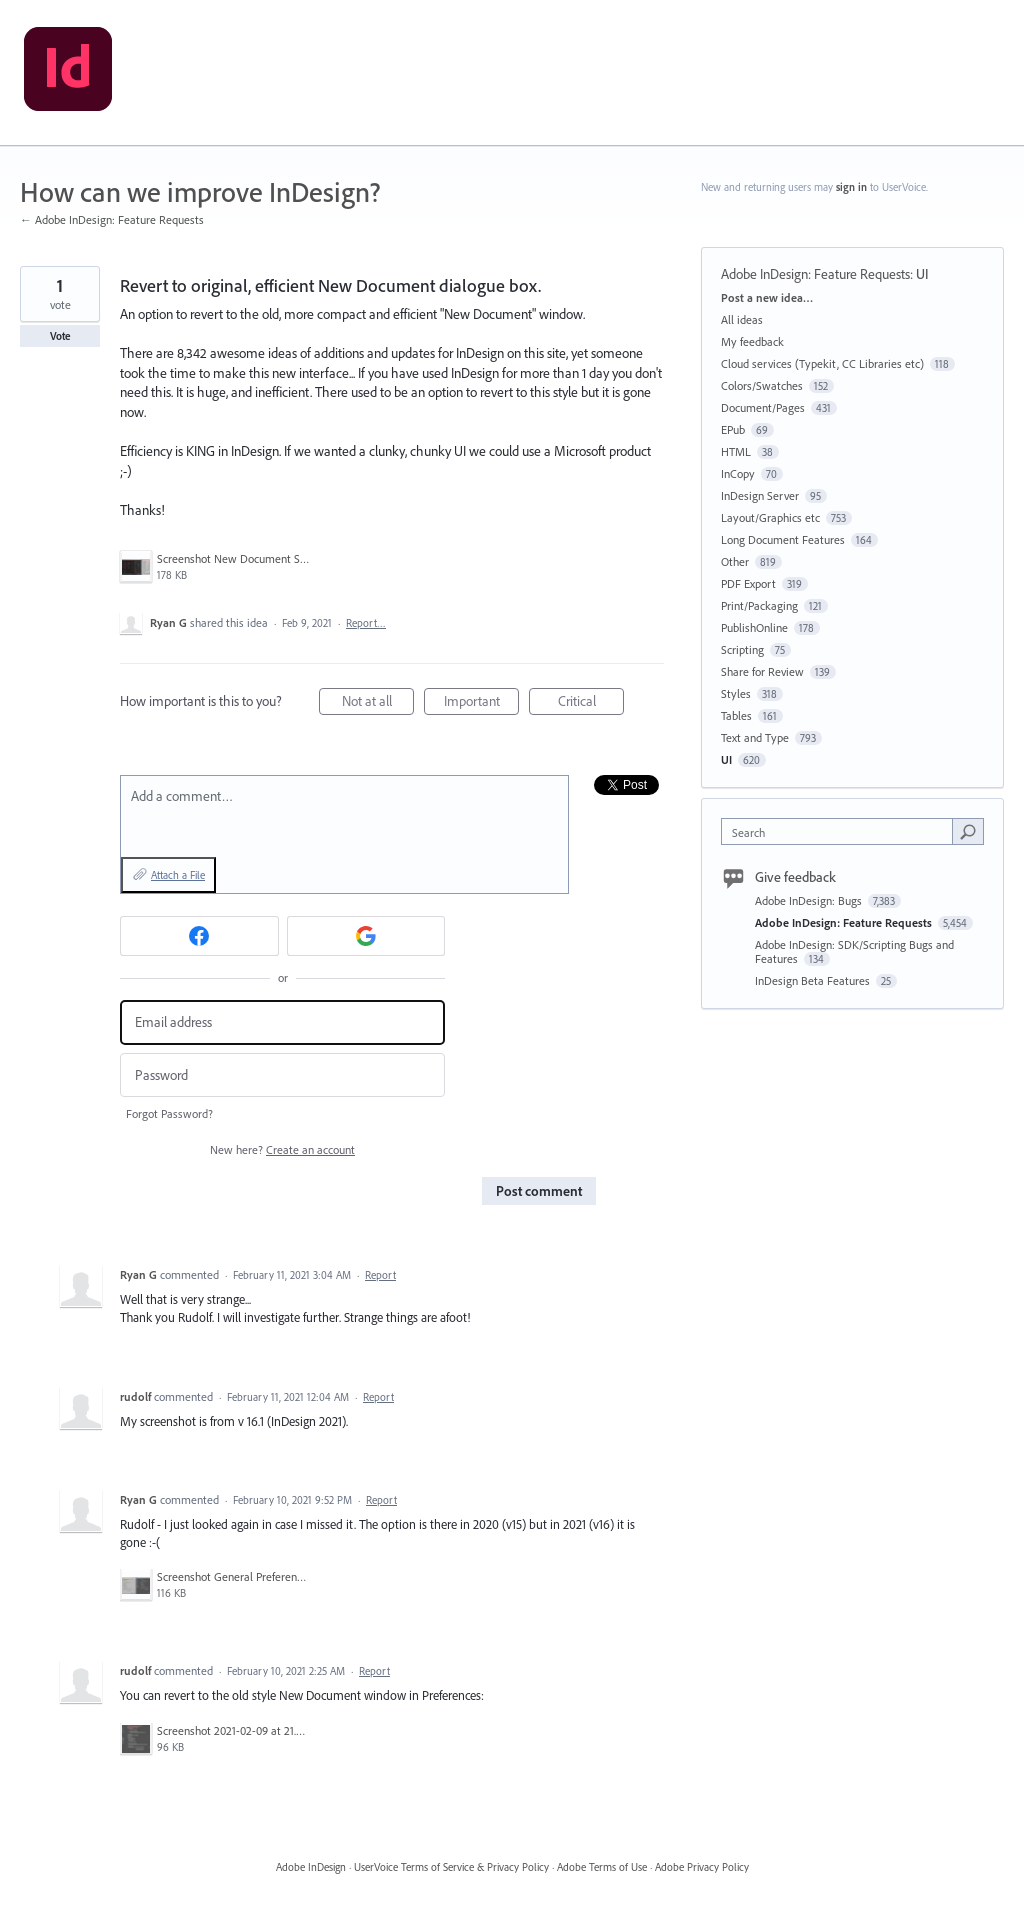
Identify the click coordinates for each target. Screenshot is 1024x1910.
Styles (736, 693)
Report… (366, 623)
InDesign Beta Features (814, 980)
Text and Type (755, 737)
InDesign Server (760, 495)
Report (380, 1275)
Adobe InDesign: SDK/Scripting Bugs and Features (854, 951)
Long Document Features (783, 539)
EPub (733, 429)
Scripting (742, 649)
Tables (736, 715)
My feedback (752, 341)
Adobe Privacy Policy (702, 1867)
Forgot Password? (169, 1113)
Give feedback (795, 877)
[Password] (282, 1075)
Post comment (539, 1191)
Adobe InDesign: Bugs (810, 900)
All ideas (742, 319)
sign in (851, 187)
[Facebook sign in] (199, 936)
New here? (282, 1149)
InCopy (738, 473)
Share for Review (762, 671)
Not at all (378, 703)
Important (482, 703)
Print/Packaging (759, 605)
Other (735, 561)
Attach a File (178, 875)
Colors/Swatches (762, 385)
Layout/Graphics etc (770, 517)
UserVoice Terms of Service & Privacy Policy (451, 1867)
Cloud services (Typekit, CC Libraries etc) (822, 363)
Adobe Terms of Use (602, 1867)
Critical (591, 703)
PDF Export (748, 583)
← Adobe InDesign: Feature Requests (112, 219)
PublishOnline (754, 627)
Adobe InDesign (311, 1867)
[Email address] (282, 1022)
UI (922, 274)
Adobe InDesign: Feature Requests (815, 274)
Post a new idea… (767, 297)
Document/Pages (763, 407)
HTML (736, 451)
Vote (60, 336)
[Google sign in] (366, 936)
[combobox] (841, 831)
